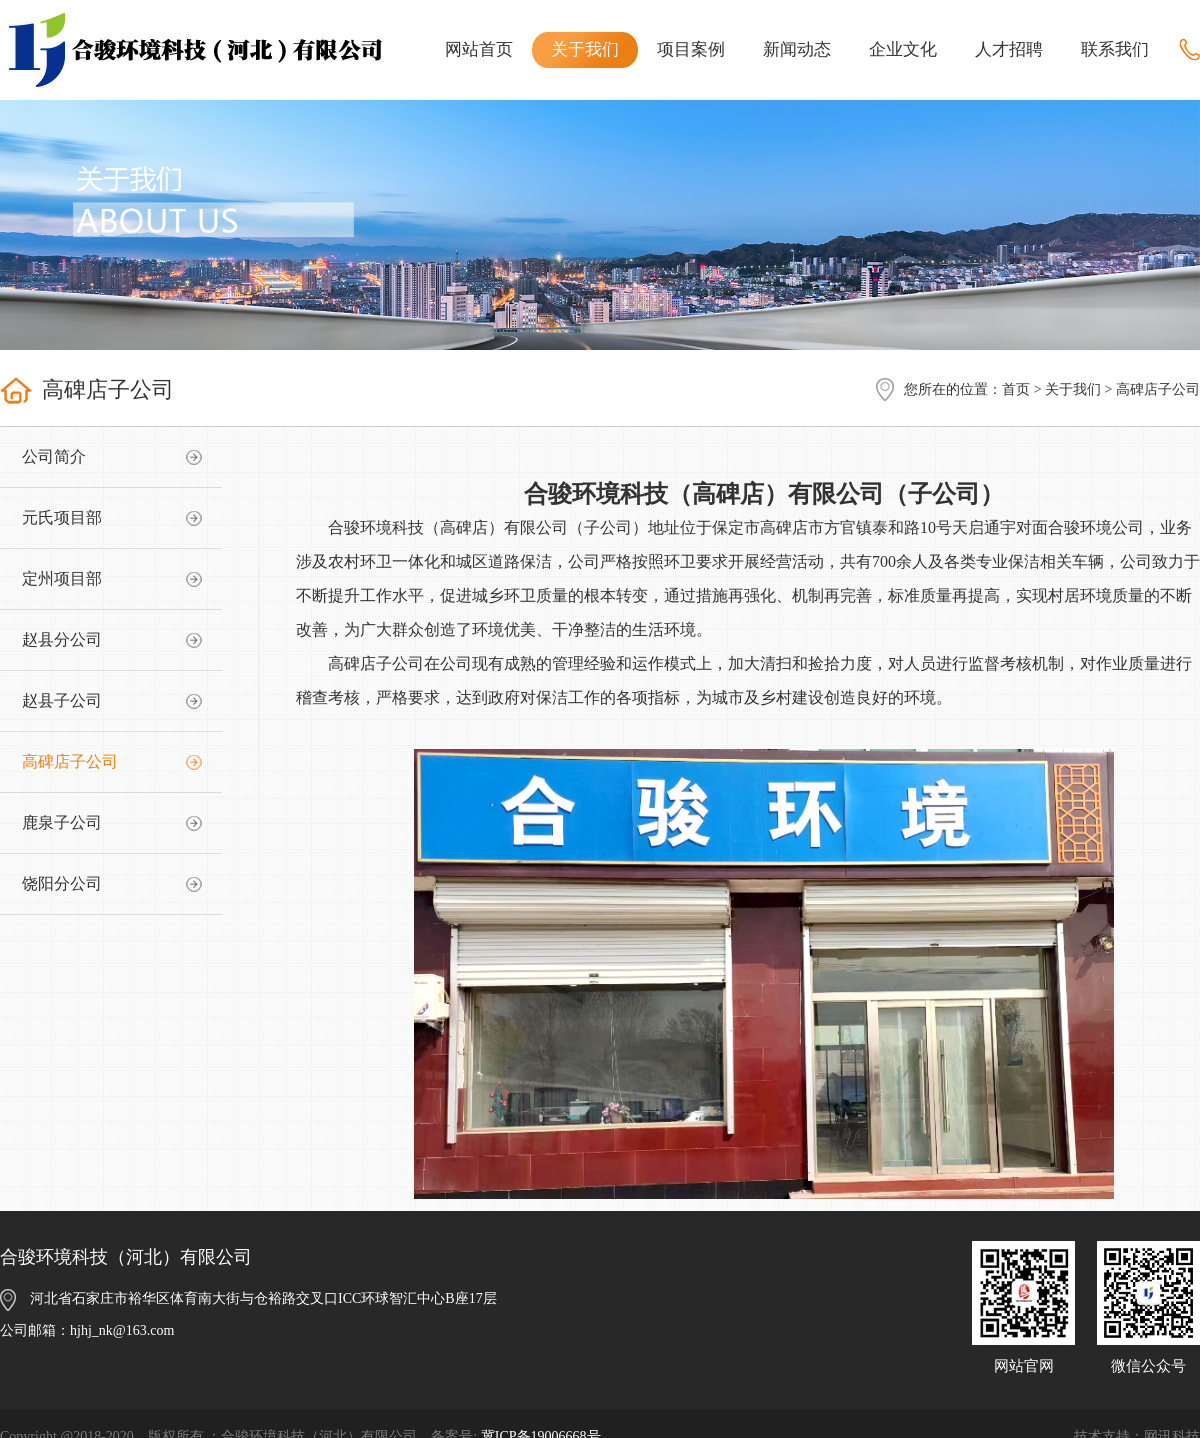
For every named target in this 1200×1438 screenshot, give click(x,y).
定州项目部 (62, 578)
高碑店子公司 (70, 761)
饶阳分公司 (62, 883)
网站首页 (479, 49)
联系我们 (1115, 49)
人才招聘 (1009, 49)
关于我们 (585, 49)
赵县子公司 (62, 700)
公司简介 (54, 456)
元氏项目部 (62, 517)
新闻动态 (797, 49)
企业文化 (903, 49)
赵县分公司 (62, 639)
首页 (1016, 389)
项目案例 (691, 49)
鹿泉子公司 (62, 822)
